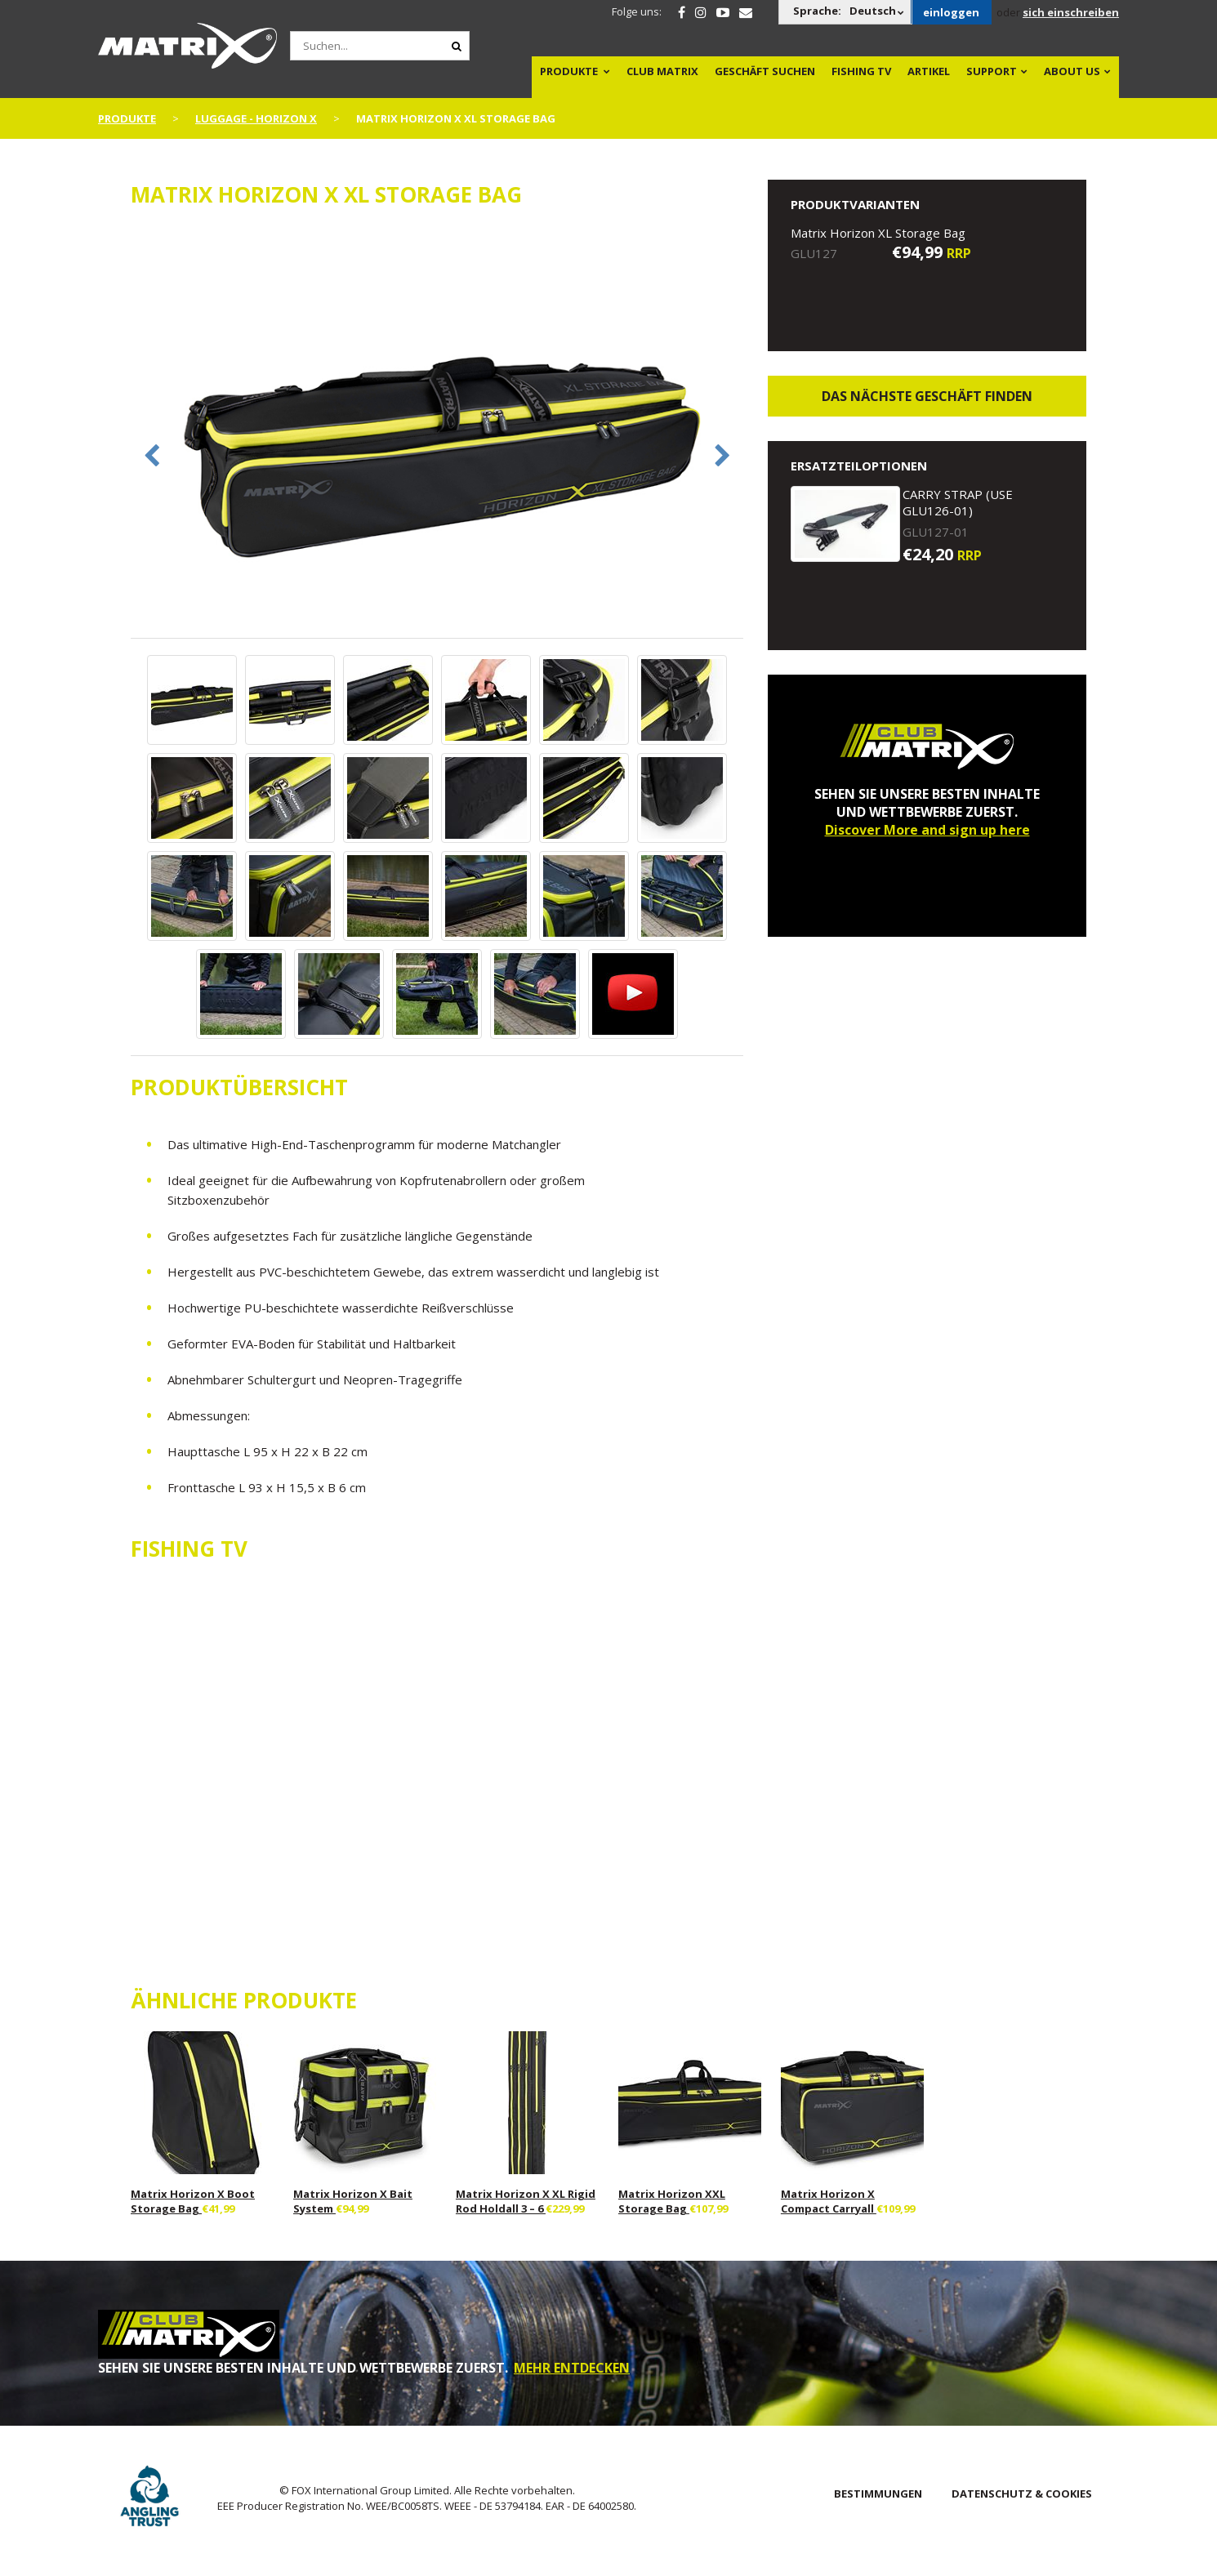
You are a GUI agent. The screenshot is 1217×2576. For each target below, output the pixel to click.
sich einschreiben (1071, 12)
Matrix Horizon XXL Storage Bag (671, 2201)
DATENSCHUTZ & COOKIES (1022, 2493)
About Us (1072, 71)
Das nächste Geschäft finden (927, 396)
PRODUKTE (569, 71)
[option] (437, 431)
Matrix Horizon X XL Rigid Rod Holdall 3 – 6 (525, 2201)
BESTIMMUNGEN (878, 2493)
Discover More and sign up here (927, 830)
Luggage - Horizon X (256, 118)
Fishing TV (861, 71)
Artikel (928, 71)
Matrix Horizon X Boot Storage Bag (193, 2201)
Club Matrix (662, 71)
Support (991, 71)
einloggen (951, 12)
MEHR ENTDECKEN (572, 2368)
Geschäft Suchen (765, 71)
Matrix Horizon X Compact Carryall (828, 2201)
